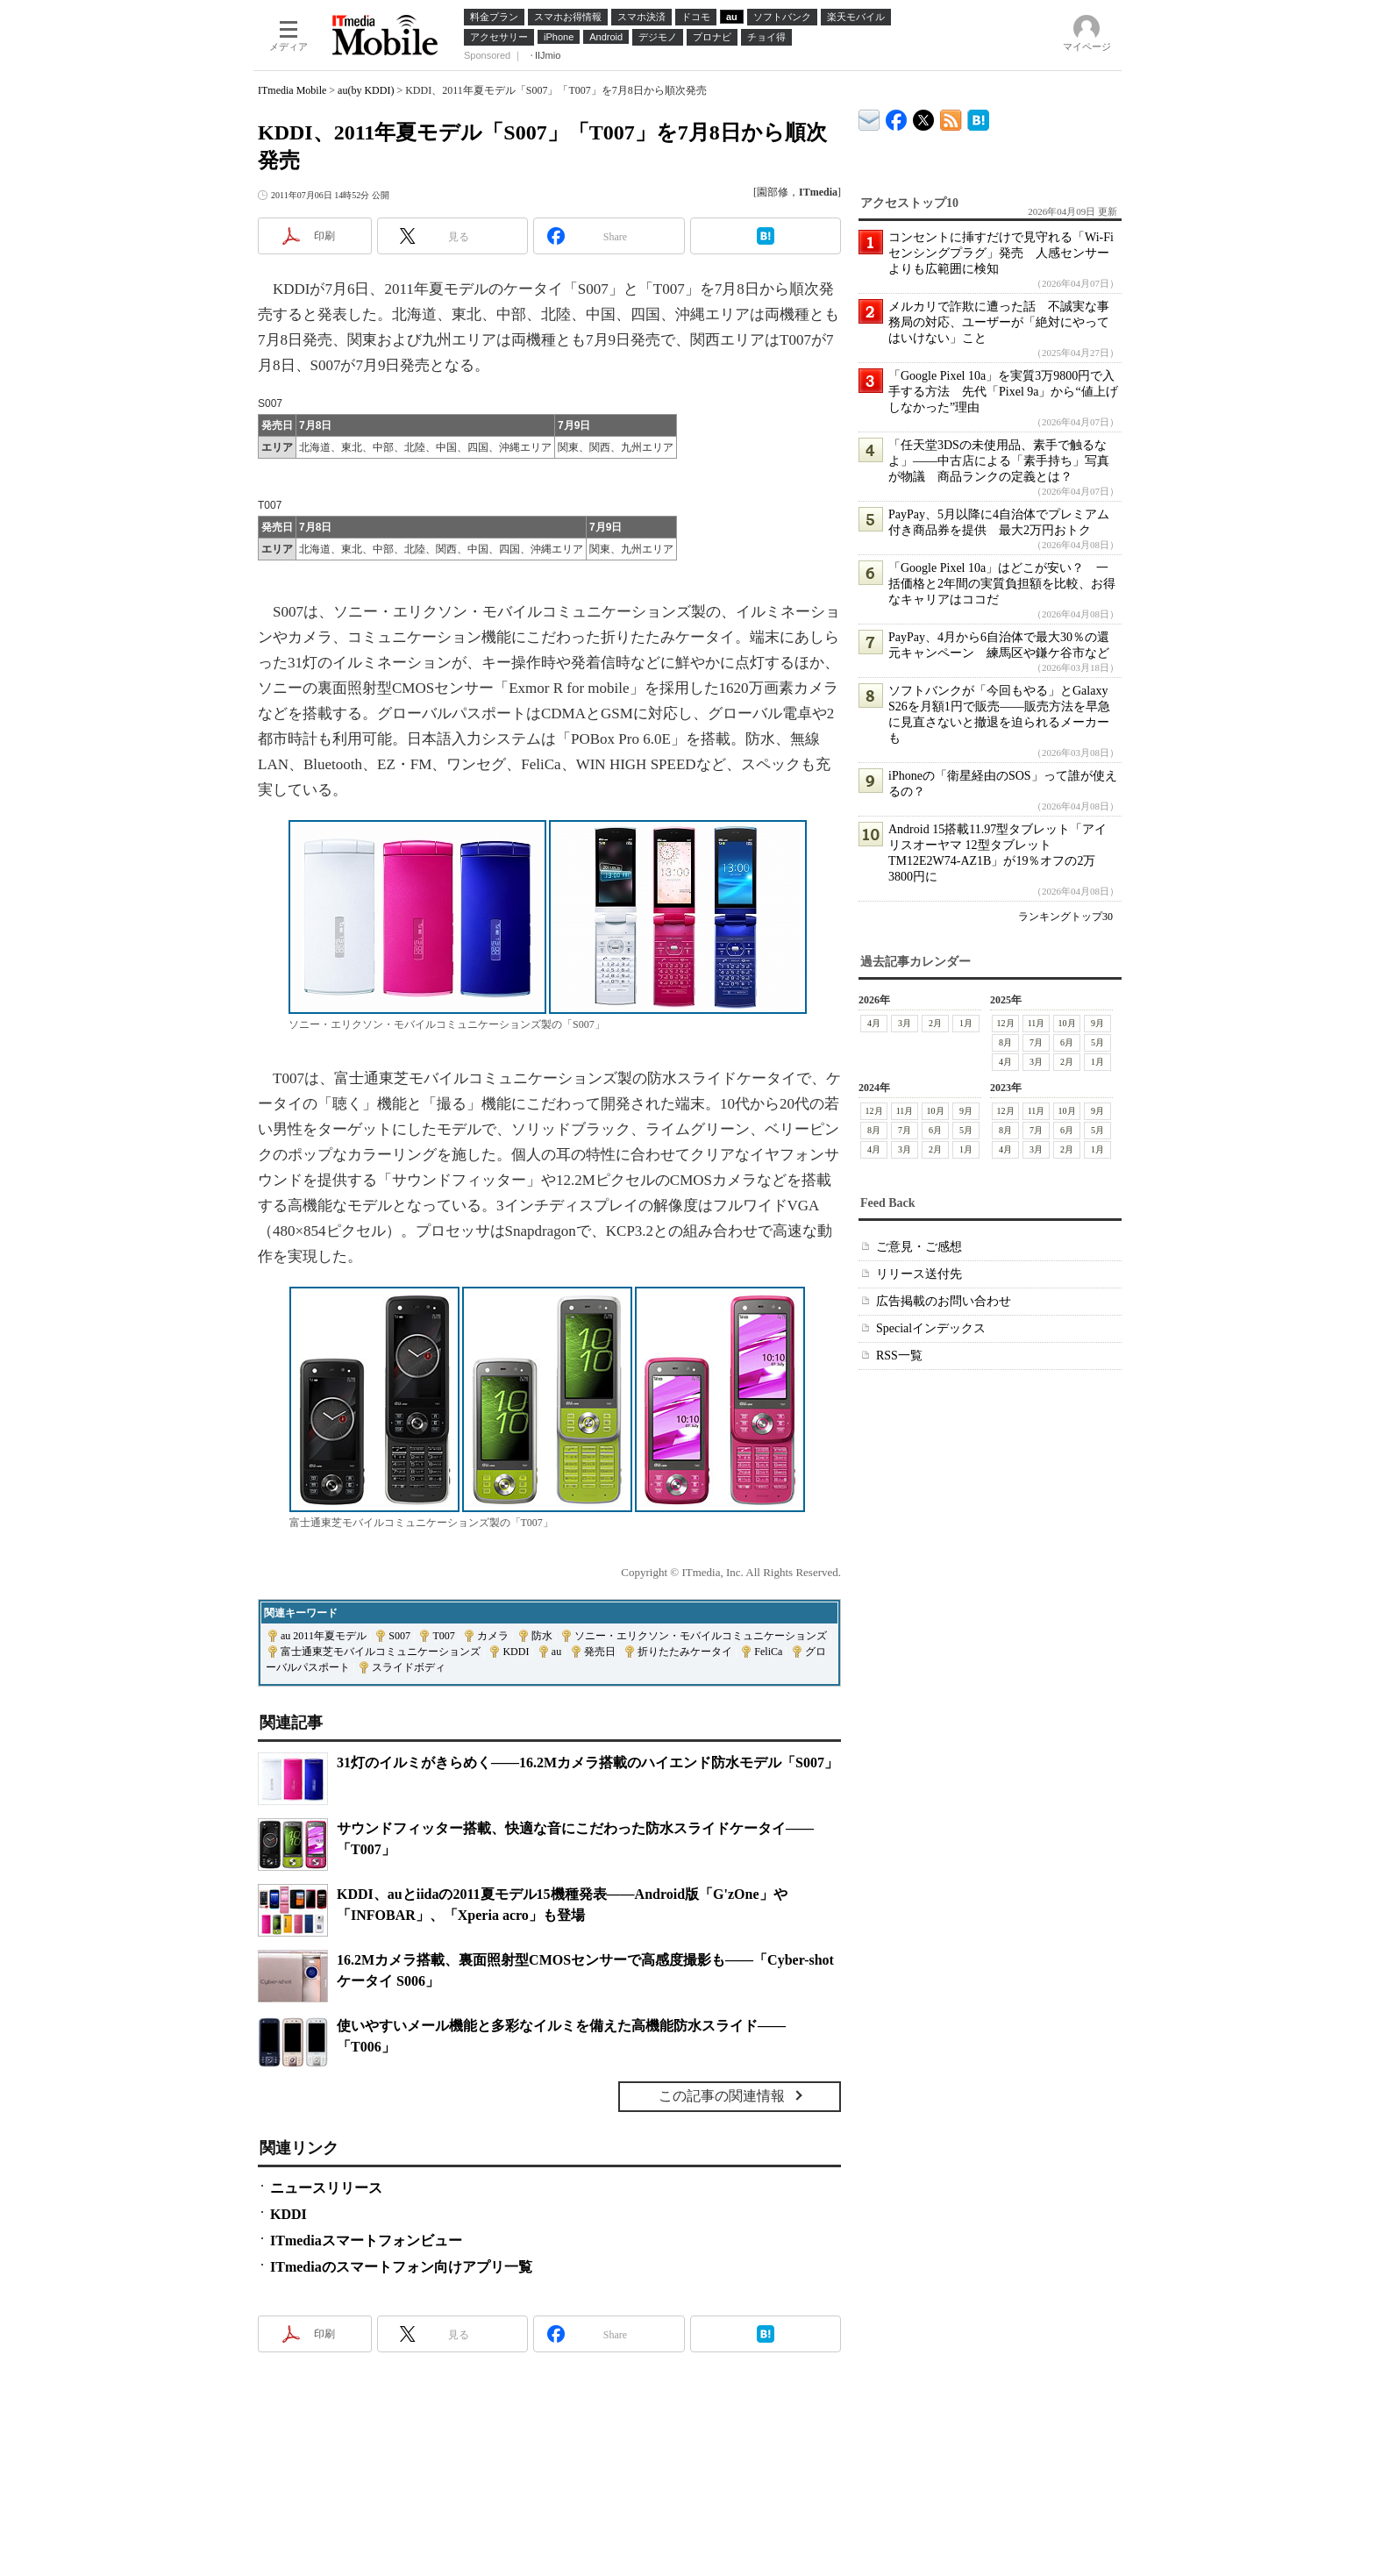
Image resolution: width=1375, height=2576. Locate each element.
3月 (904, 1023)
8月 (1005, 1042)
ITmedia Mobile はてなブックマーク (978, 117)
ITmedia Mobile (292, 90)
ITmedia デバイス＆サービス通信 (869, 117)
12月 (1006, 1023)
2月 (935, 1023)
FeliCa (768, 1651)
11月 (1036, 1023)
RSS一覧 (899, 1355)
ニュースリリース (326, 2187)
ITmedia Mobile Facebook (897, 116)
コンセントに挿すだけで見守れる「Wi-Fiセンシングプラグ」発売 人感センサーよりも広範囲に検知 (1001, 253)
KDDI (515, 1651)
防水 (541, 1636)
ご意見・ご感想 (919, 1246)
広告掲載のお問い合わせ (943, 1301)
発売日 (600, 1651)
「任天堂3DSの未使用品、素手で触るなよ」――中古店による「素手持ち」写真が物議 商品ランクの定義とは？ (998, 461)
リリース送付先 (919, 1274)
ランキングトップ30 (1065, 916)
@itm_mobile (924, 116)
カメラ (493, 1636)
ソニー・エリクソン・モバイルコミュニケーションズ (700, 1636)
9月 (1097, 1023)
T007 (443, 1636)
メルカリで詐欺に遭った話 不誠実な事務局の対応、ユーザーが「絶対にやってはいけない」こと (998, 322)
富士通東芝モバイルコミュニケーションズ (381, 1651)
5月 (1097, 1042)
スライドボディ (408, 1667)
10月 (1067, 1023)
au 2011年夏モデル (324, 1636)
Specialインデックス (931, 1328)
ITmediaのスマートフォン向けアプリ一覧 (401, 2266)
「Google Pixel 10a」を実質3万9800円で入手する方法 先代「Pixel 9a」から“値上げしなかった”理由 (1003, 391)
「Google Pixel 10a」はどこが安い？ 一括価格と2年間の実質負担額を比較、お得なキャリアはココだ (1001, 583)
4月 (873, 1023)
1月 (965, 1023)
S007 (399, 1636)
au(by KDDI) (366, 90)
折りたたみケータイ (685, 1651)
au (556, 1651)
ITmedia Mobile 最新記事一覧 (951, 117)
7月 (1036, 1042)
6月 (1066, 1042)
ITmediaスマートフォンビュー (366, 2240)
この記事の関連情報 (722, 2095)
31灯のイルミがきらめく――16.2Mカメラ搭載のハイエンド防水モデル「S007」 (587, 1762)
